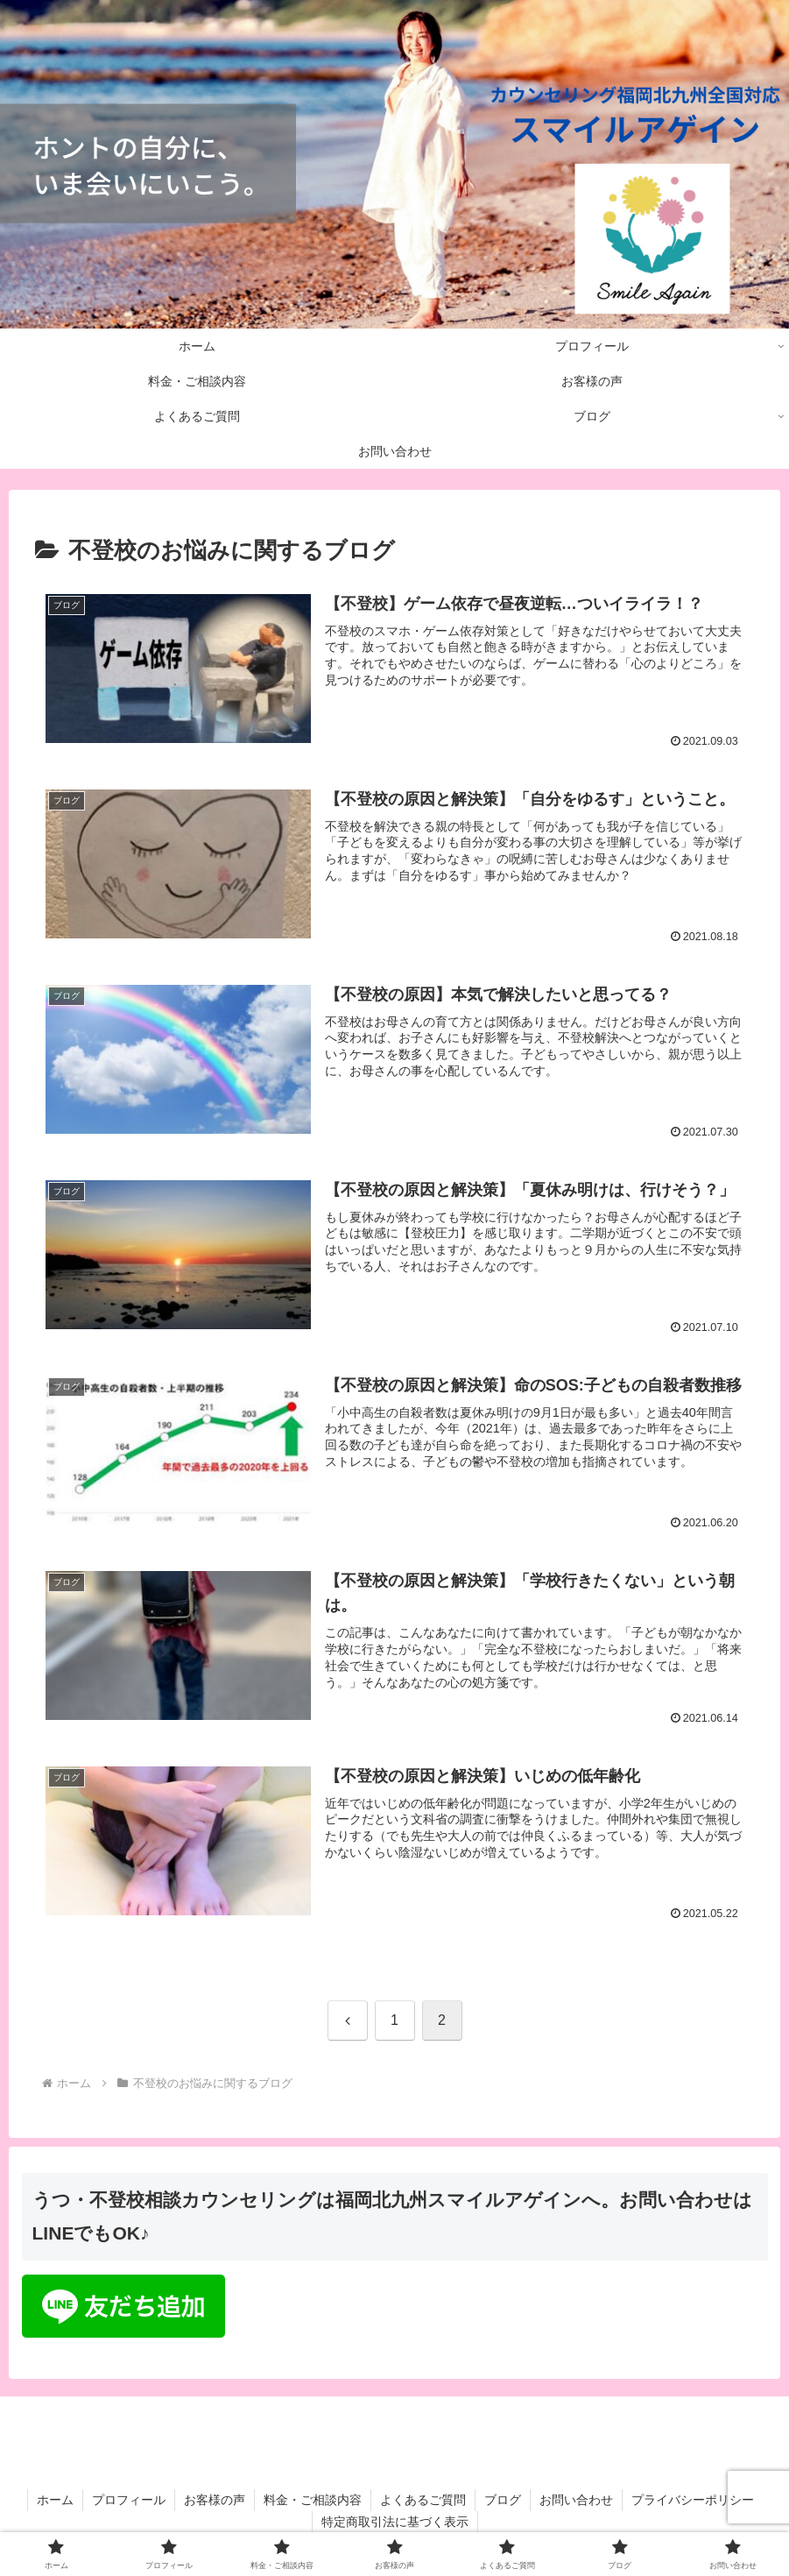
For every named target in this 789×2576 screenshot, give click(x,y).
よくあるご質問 (423, 2500)
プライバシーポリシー (692, 2500)
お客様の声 (214, 2500)
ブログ (502, 2500)
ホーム (55, 2500)
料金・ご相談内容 (313, 2500)
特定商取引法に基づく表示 (394, 2522)
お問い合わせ (576, 2500)
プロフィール (129, 2500)
